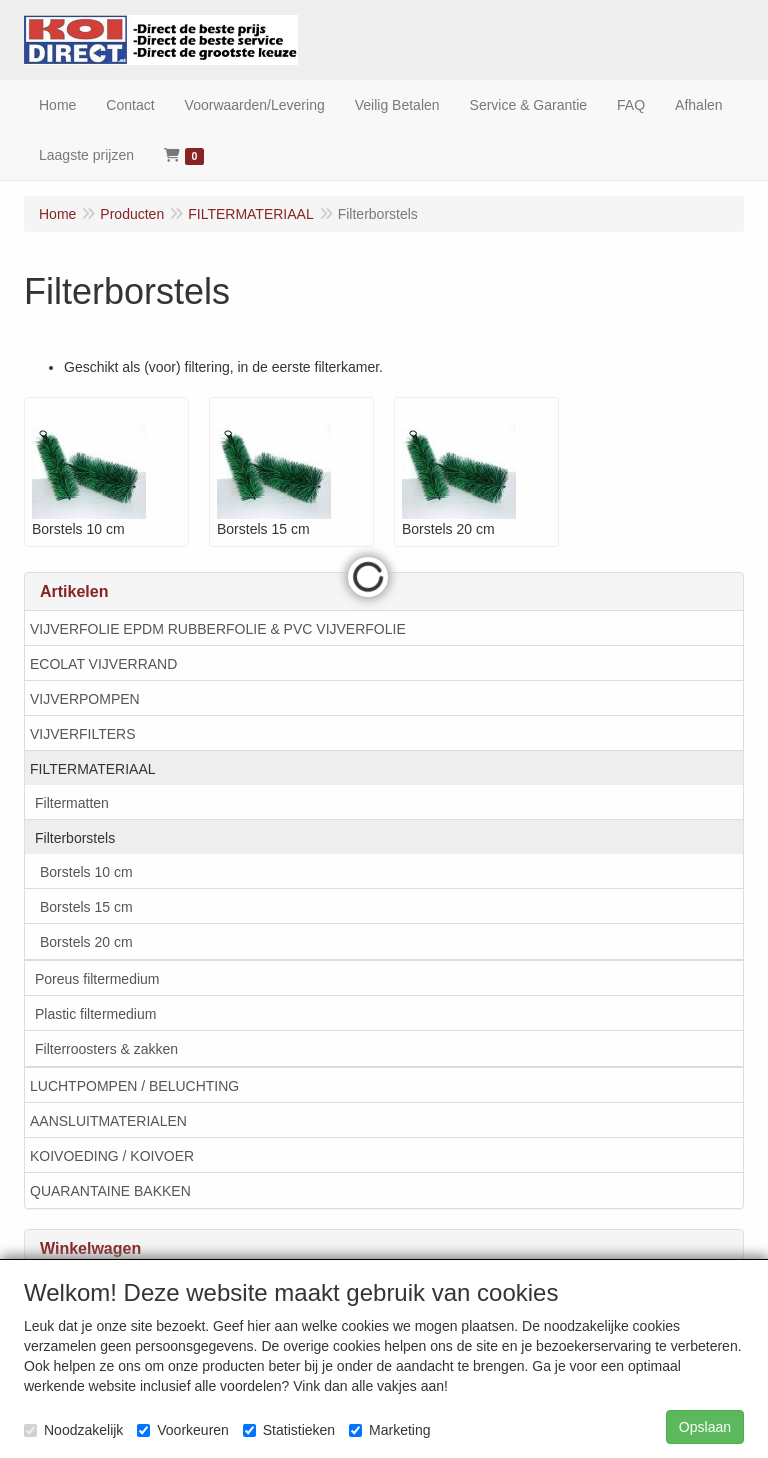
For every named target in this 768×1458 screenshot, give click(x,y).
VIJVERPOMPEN (85, 699)
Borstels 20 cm (86, 942)
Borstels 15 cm (86, 907)
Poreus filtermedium (97, 979)
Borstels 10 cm (86, 872)
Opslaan (705, 1427)
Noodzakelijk (73, 1430)
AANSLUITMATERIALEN (108, 1121)
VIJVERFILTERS (83, 734)
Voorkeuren (183, 1430)
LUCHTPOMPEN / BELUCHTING (134, 1086)
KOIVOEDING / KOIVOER (112, 1156)
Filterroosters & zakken (106, 1049)
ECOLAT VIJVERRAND (103, 664)
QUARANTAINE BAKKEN (110, 1191)
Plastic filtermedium (95, 1014)
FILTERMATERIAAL (93, 769)
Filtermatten (72, 803)
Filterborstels (75, 838)
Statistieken (289, 1430)
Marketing (389, 1430)
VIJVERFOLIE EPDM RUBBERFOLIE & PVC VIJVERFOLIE (218, 629)
